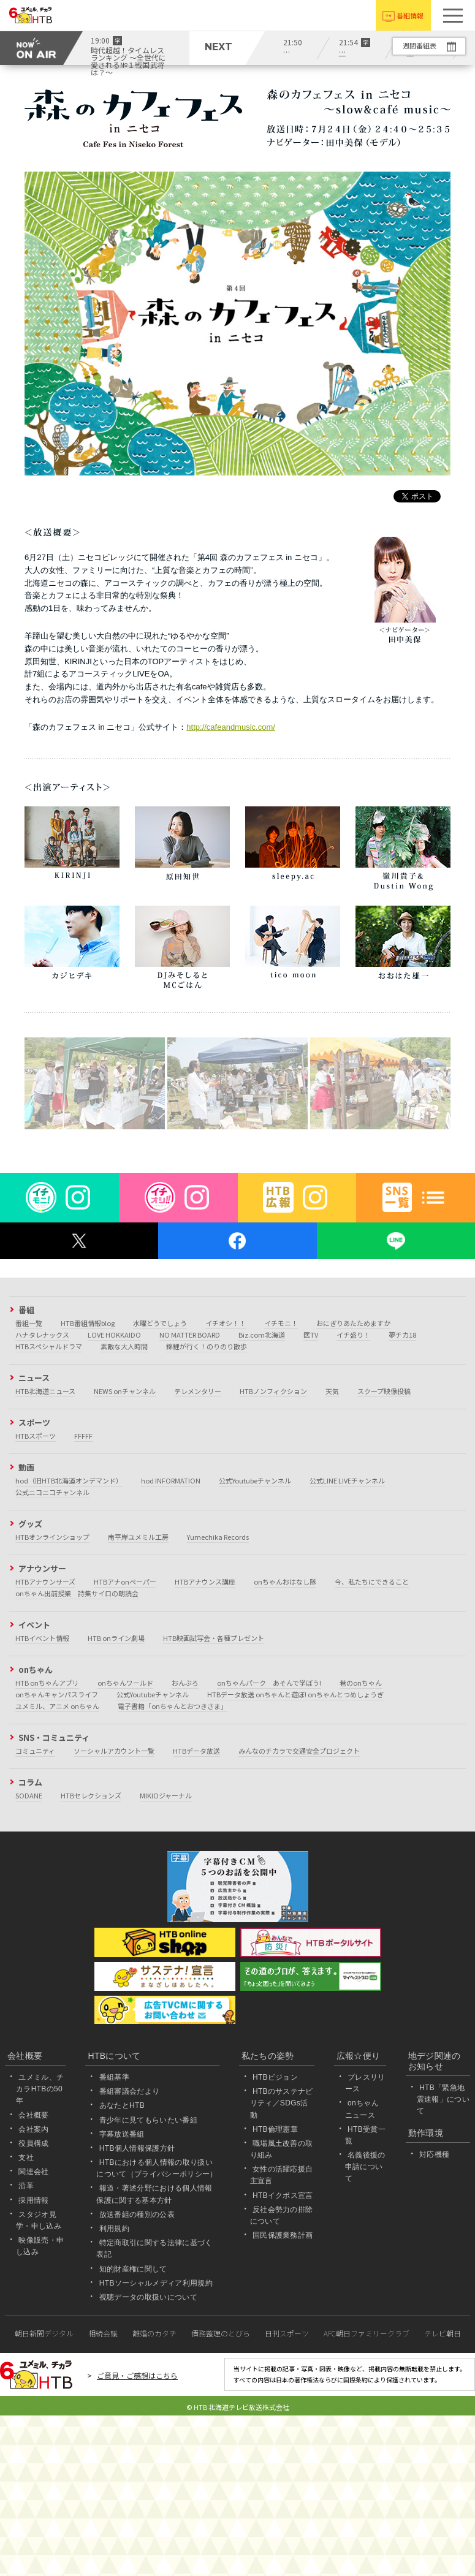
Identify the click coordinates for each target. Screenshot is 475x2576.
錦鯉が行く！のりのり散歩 (206, 1346)
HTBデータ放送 (196, 1751)
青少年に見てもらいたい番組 (148, 2120)
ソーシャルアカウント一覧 (114, 1751)
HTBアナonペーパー (125, 1581)
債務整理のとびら (220, 2333)
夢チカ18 (402, 1334)
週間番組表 (419, 45)
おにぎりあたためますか (353, 1323)
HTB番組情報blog (88, 1323)
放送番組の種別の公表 (137, 2214)
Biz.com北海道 (261, 1334)
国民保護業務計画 (283, 2235)
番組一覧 (28, 1323)
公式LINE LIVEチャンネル (347, 1480)
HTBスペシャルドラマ (48, 1346)
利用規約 (114, 2228)
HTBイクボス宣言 (283, 2195)
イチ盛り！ (353, 1334)
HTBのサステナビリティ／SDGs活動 (281, 2103)
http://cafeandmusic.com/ (230, 727)
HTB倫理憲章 (275, 2129)
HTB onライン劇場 (116, 1638)
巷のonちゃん (361, 1683)
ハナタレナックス (42, 1334)
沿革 (26, 2185)
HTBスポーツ (35, 1436)
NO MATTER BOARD (189, 1334)
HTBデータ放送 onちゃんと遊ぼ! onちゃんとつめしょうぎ (295, 1694)
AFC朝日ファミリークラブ (366, 2333)
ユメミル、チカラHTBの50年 (40, 2089)
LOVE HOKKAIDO (114, 1334)
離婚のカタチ (154, 2333)
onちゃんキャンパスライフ (56, 1694)
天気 (332, 1391)
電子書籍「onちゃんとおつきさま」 (172, 1706)
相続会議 (103, 2333)
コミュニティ (35, 1751)
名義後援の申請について (365, 2167)
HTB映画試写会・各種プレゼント (213, 1638)
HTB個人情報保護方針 (137, 2148)
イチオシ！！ (225, 1323)
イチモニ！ (281, 1323)
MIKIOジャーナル (166, 1795)
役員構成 (33, 2143)
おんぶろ (185, 1683)
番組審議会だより (129, 2091)
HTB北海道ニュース (45, 1391)
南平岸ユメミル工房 (138, 1537)
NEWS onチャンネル (125, 1391)
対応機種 (434, 2154)
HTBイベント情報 (42, 1638)
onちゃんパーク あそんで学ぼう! (269, 1683)
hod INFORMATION (170, 1480)
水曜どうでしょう (160, 1323)
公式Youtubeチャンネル (255, 1480)
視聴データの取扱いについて (148, 2297)
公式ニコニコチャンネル (52, 1492)
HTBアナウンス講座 (205, 1581)
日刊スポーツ (287, 2333)
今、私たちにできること (372, 1581)
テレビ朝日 (442, 2333)
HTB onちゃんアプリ (47, 1683)
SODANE (28, 1795)
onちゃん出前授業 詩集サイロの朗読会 (77, 1593)
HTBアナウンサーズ (45, 1581)
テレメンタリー (197, 1391)
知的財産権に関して (133, 2269)
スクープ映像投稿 (384, 1391)
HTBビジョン (275, 2077)
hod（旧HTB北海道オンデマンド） (69, 1480)
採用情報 (33, 2200)
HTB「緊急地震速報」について (443, 2099)
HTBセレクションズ (91, 1795)
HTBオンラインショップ (52, 1537)
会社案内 (33, 2129)
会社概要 (33, 2115)
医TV (310, 1334)
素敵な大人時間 (124, 1346)
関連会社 (33, 2171)
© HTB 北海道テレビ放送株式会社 (237, 2407)
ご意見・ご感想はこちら (137, 2375)
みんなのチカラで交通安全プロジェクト (299, 1751)
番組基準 (114, 2077)
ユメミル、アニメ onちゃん (57, 1706)
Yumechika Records (218, 1537)
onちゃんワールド (125, 1683)
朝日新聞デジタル (44, 2333)
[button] (453, 15)
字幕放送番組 (122, 2134)
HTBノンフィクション (273, 1391)
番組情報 (410, 15)
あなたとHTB (122, 2105)
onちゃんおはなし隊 (285, 1581)
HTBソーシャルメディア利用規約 (156, 2283)
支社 (26, 2157)
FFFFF (83, 1436)
